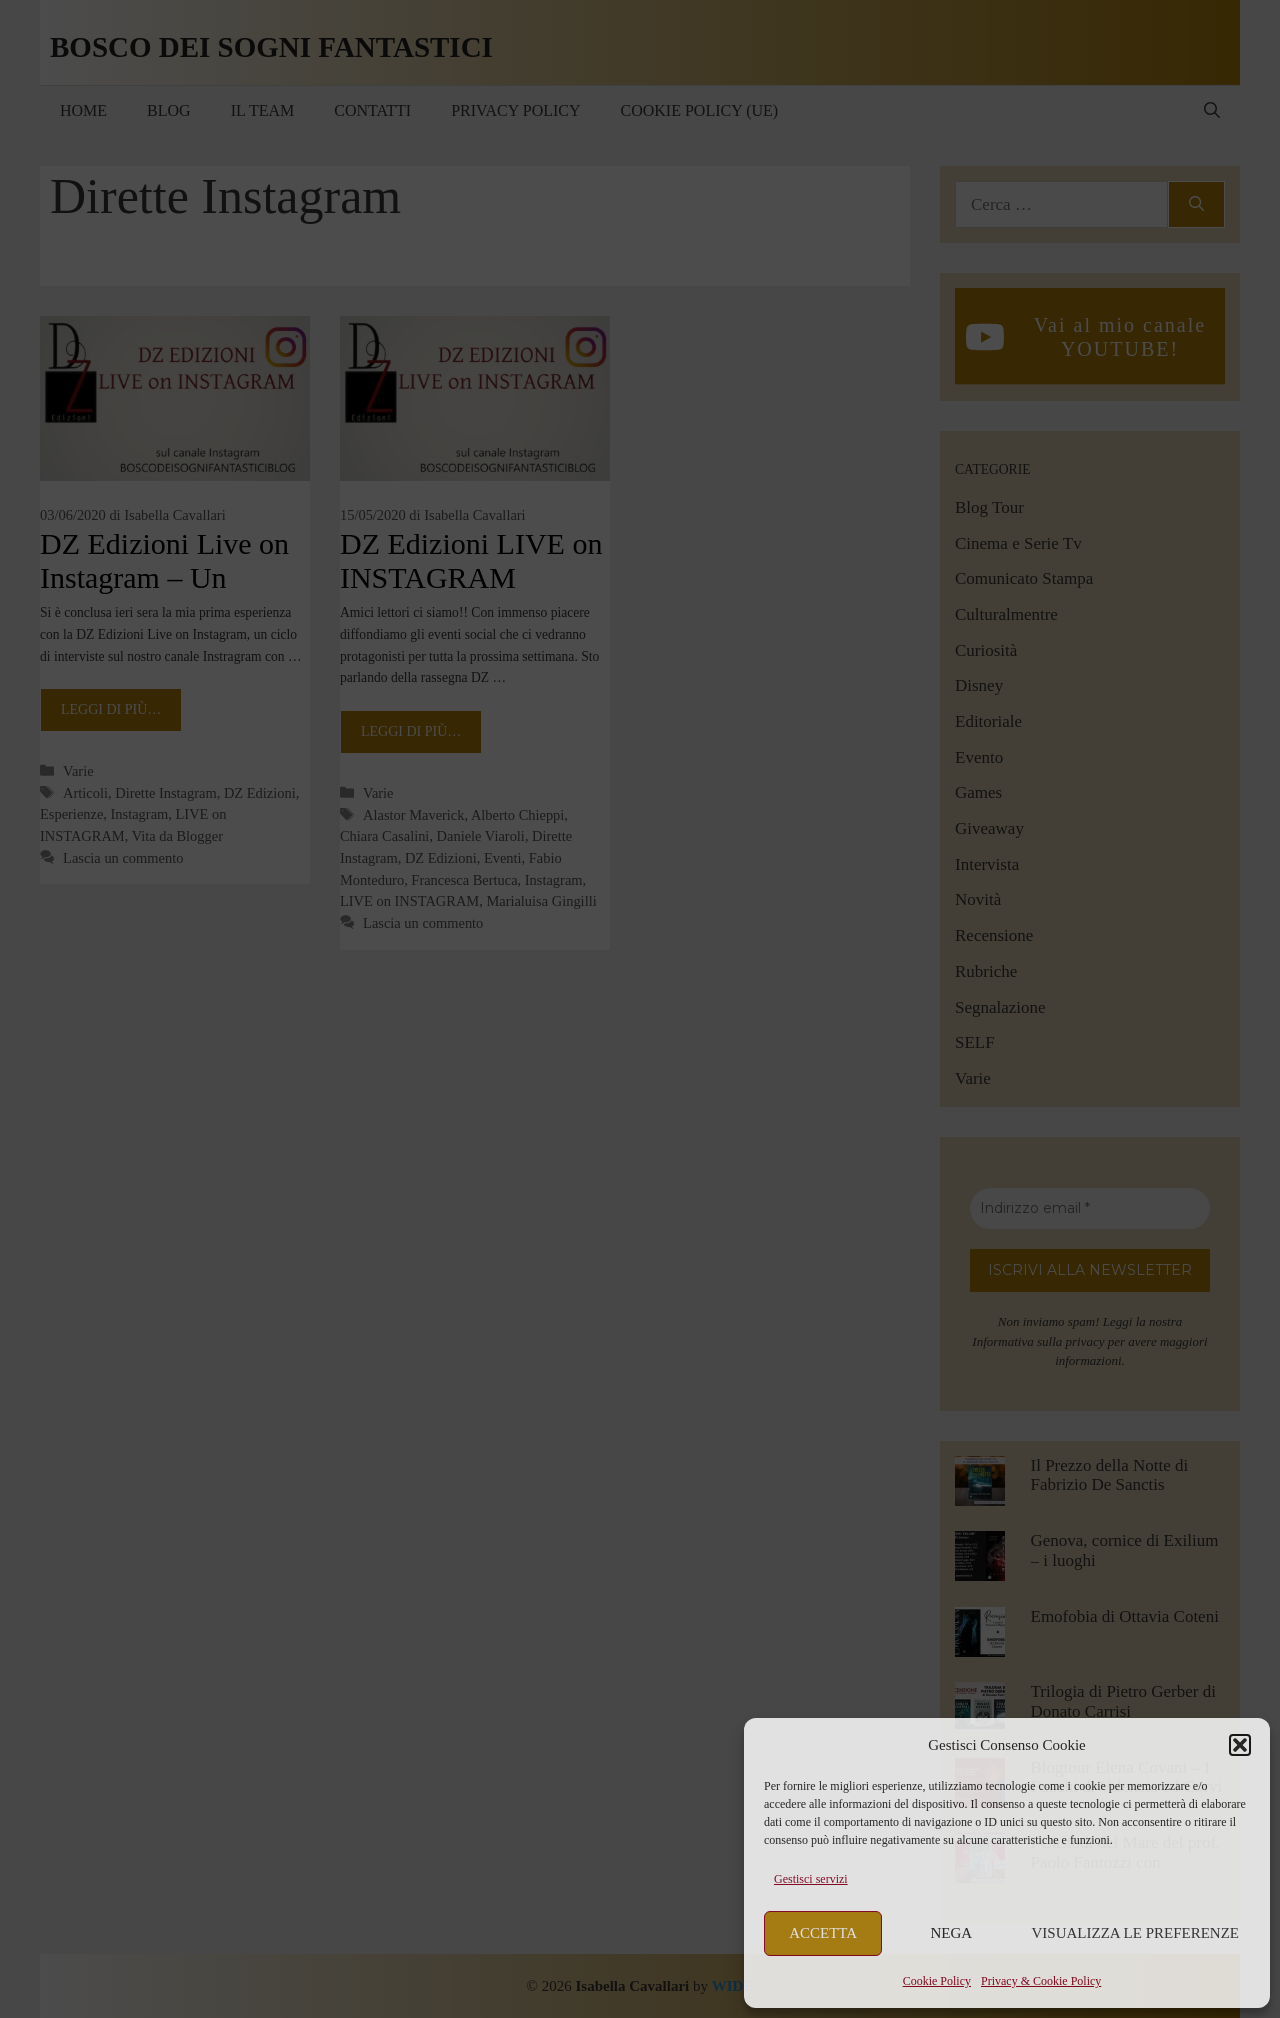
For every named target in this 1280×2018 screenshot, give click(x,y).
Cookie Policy (937, 1981)
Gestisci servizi (811, 1879)
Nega (952, 1933)
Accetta (823, 1933)
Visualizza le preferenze (1136, 1933)
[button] (1240, 1745)
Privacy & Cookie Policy (1041, 1981)
